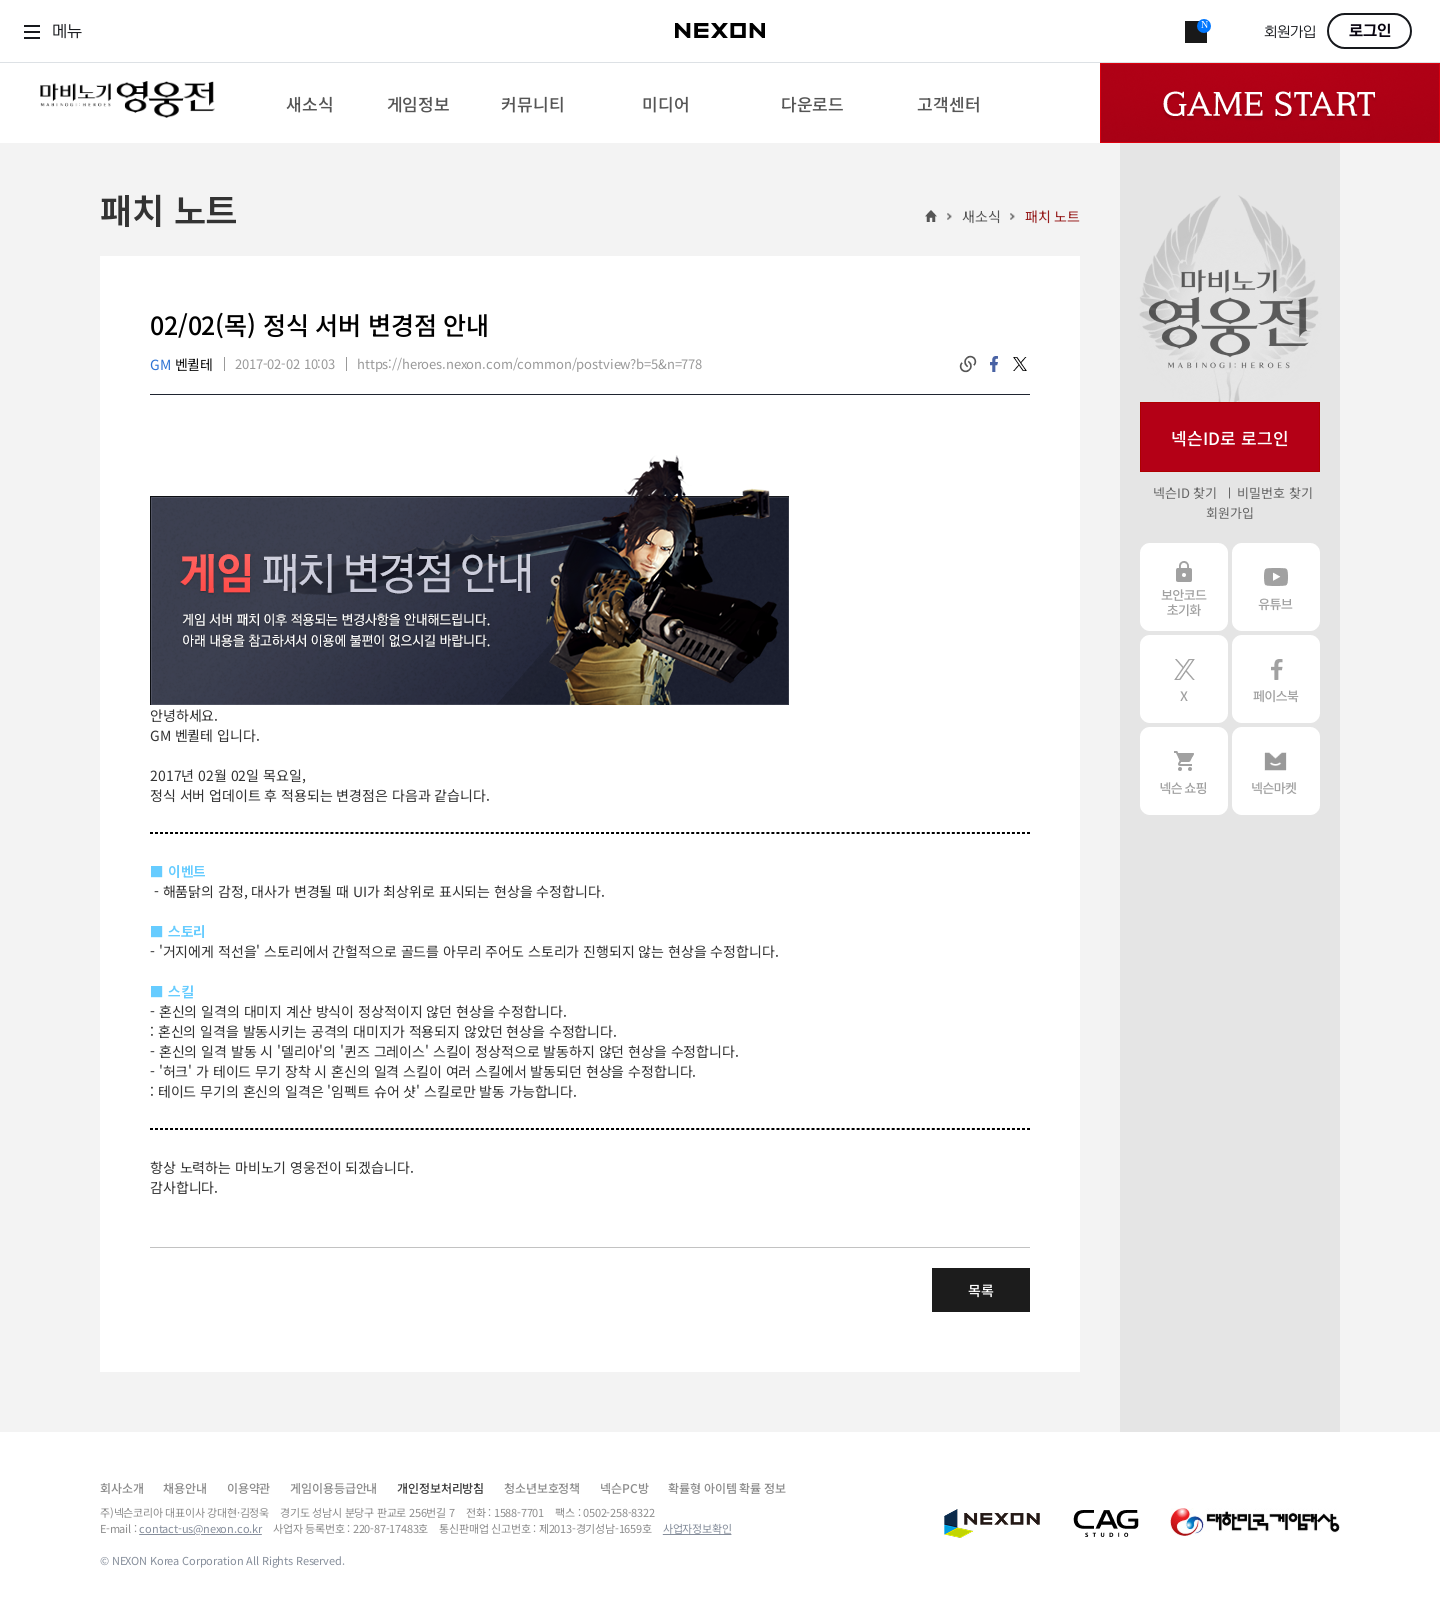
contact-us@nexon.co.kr (200, 1528)
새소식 (981, 216)
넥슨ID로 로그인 (1230, 437)
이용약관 (248, 1487)
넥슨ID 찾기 (1185, 492)
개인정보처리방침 (440, 1487)
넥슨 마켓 (1276, 771)
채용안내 (184, 1487)
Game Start (1270, 103)
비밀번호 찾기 (1274, 492)
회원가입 (1290, 32)
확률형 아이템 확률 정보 (726, 1487)
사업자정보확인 (697, 1528)
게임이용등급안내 (333, 1487)
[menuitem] (309, 103)
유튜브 (1276, 587)
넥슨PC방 (624, 1487)
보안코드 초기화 (1184, 587)
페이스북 (1276, 679)
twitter (1020, 364)
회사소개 (121, 1487)
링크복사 (968, 364)
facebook (994, 364)
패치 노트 (1052, 216)
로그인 (1370, 31)
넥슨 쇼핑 (1184, 771)
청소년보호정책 (542, 1487)
